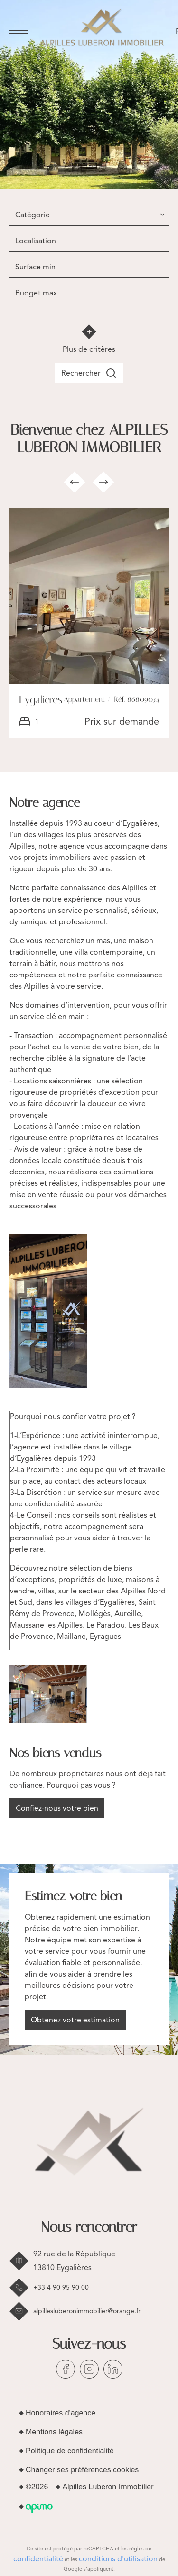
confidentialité (38, 2559)
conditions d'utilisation (118, 2559)
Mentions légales (54, 2432)
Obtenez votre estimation (75, 2020)
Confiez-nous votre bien (57, 1808)
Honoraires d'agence (60, 2413)
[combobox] (89, 215)
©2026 (37, 2487)
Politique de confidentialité (70, 2451)
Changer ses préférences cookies (82, 2470)
